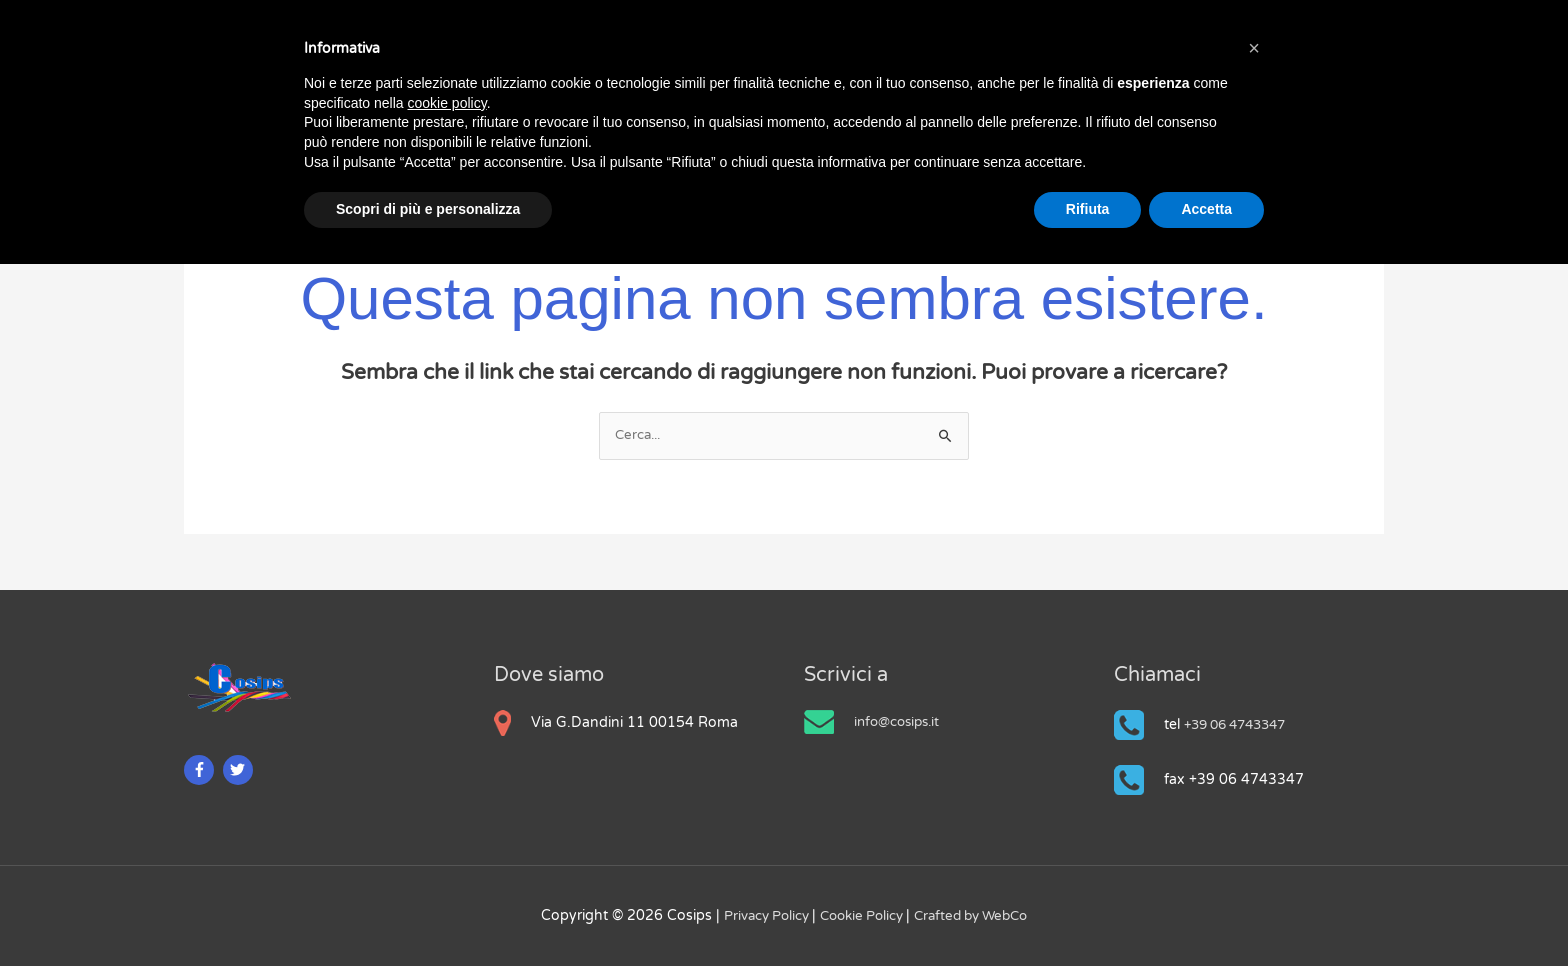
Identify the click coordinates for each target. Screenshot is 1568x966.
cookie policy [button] (447, 103)
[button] (1254, 48)
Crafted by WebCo (978, 915)
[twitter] (240, 769)
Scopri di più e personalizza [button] (428, 209)
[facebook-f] (201, 769)
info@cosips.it (900, 721)
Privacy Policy (759, 915)
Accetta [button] (1206, 209)
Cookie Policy (861, 915)
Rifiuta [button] (1088, 209)
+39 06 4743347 (1241, 724)
